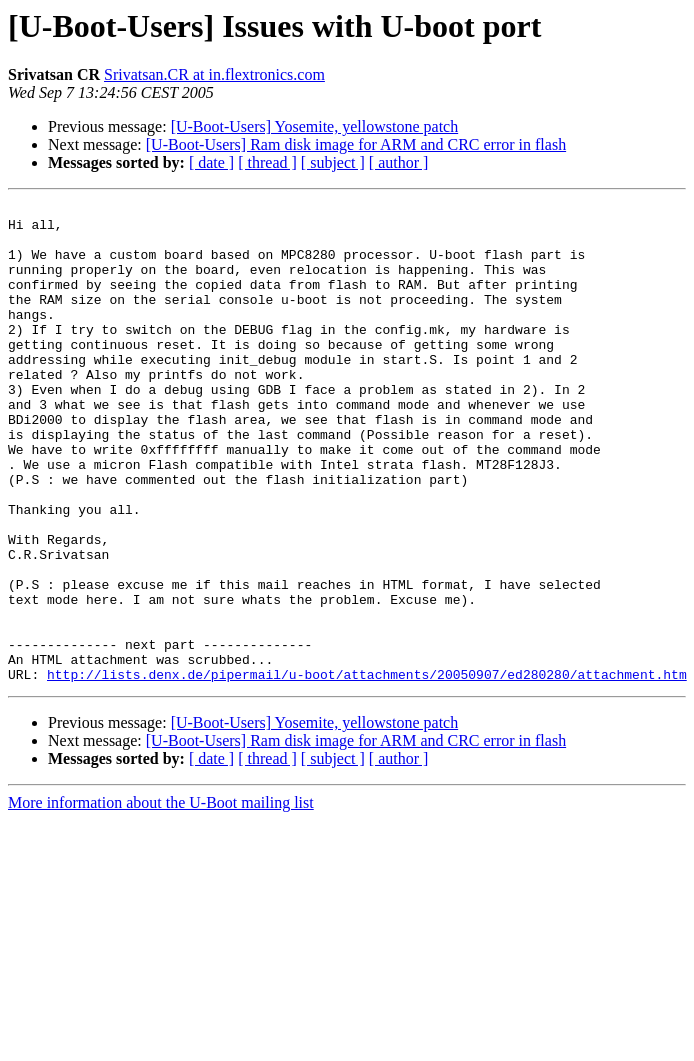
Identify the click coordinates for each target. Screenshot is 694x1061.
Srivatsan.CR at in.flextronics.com (214, 74)
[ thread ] (267, 162)
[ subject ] (333, 162)
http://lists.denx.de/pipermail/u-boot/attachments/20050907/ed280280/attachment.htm (367, 770)
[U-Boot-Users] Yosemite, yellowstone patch (315, 126)
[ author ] (399, 162)
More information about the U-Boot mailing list (161, 898)
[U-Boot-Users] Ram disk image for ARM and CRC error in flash (356, 144)
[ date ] (211, 162)
